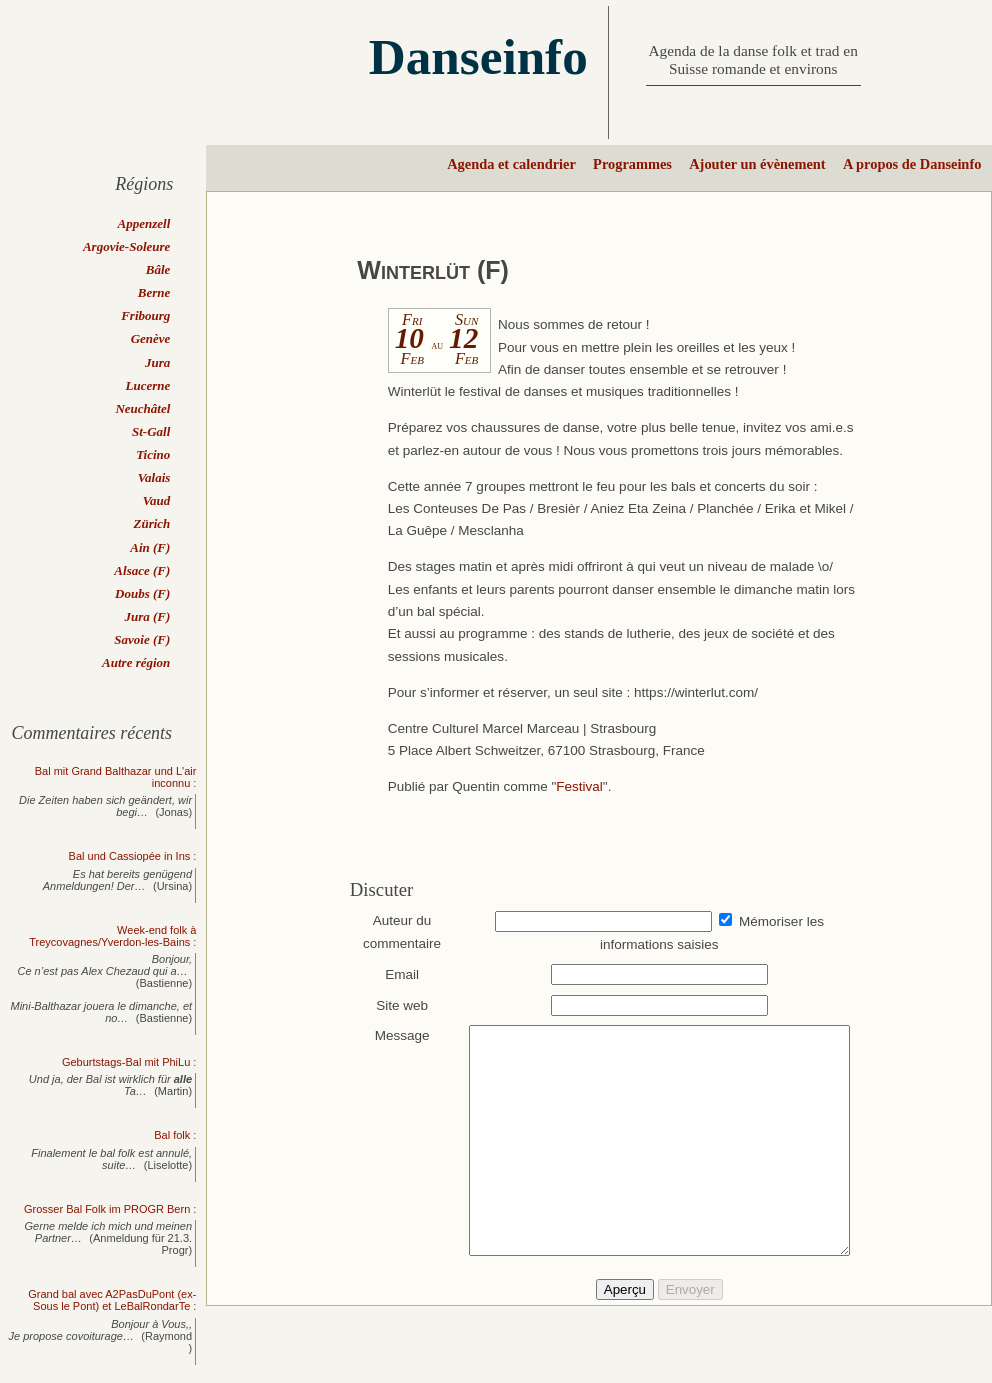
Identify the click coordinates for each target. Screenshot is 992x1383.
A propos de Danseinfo (912, 164)
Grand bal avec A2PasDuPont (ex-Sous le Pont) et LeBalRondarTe (112, 1300)
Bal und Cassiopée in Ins (130, 856)
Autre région (136, 662)
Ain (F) (150, 547)
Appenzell (144, 223)
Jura (157, 362)
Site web (393, 1005)
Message (392, 1035)
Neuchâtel (142, 408)
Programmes (632, 164)
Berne (154, 292)
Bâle (158, 269)
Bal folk (172, 1135)
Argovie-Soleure (126, 246)
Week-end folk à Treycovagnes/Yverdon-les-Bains (112, 936)
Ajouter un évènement (757, 164)
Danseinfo (478, 56)
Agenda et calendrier (511, 164)
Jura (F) (147, 616)
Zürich (151, 523)
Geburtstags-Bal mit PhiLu (126, 1062)
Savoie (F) (142, 639)
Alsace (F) (142, 570)
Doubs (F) (142, 593)
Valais (154, 477)
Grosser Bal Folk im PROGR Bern (107, 1209)
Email (393, 974)
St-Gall (151, 431)
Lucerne (148, 385)
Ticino (153, 454)
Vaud (156, 500)
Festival (579, 786)
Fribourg (145, 315)
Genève (151, 338)
